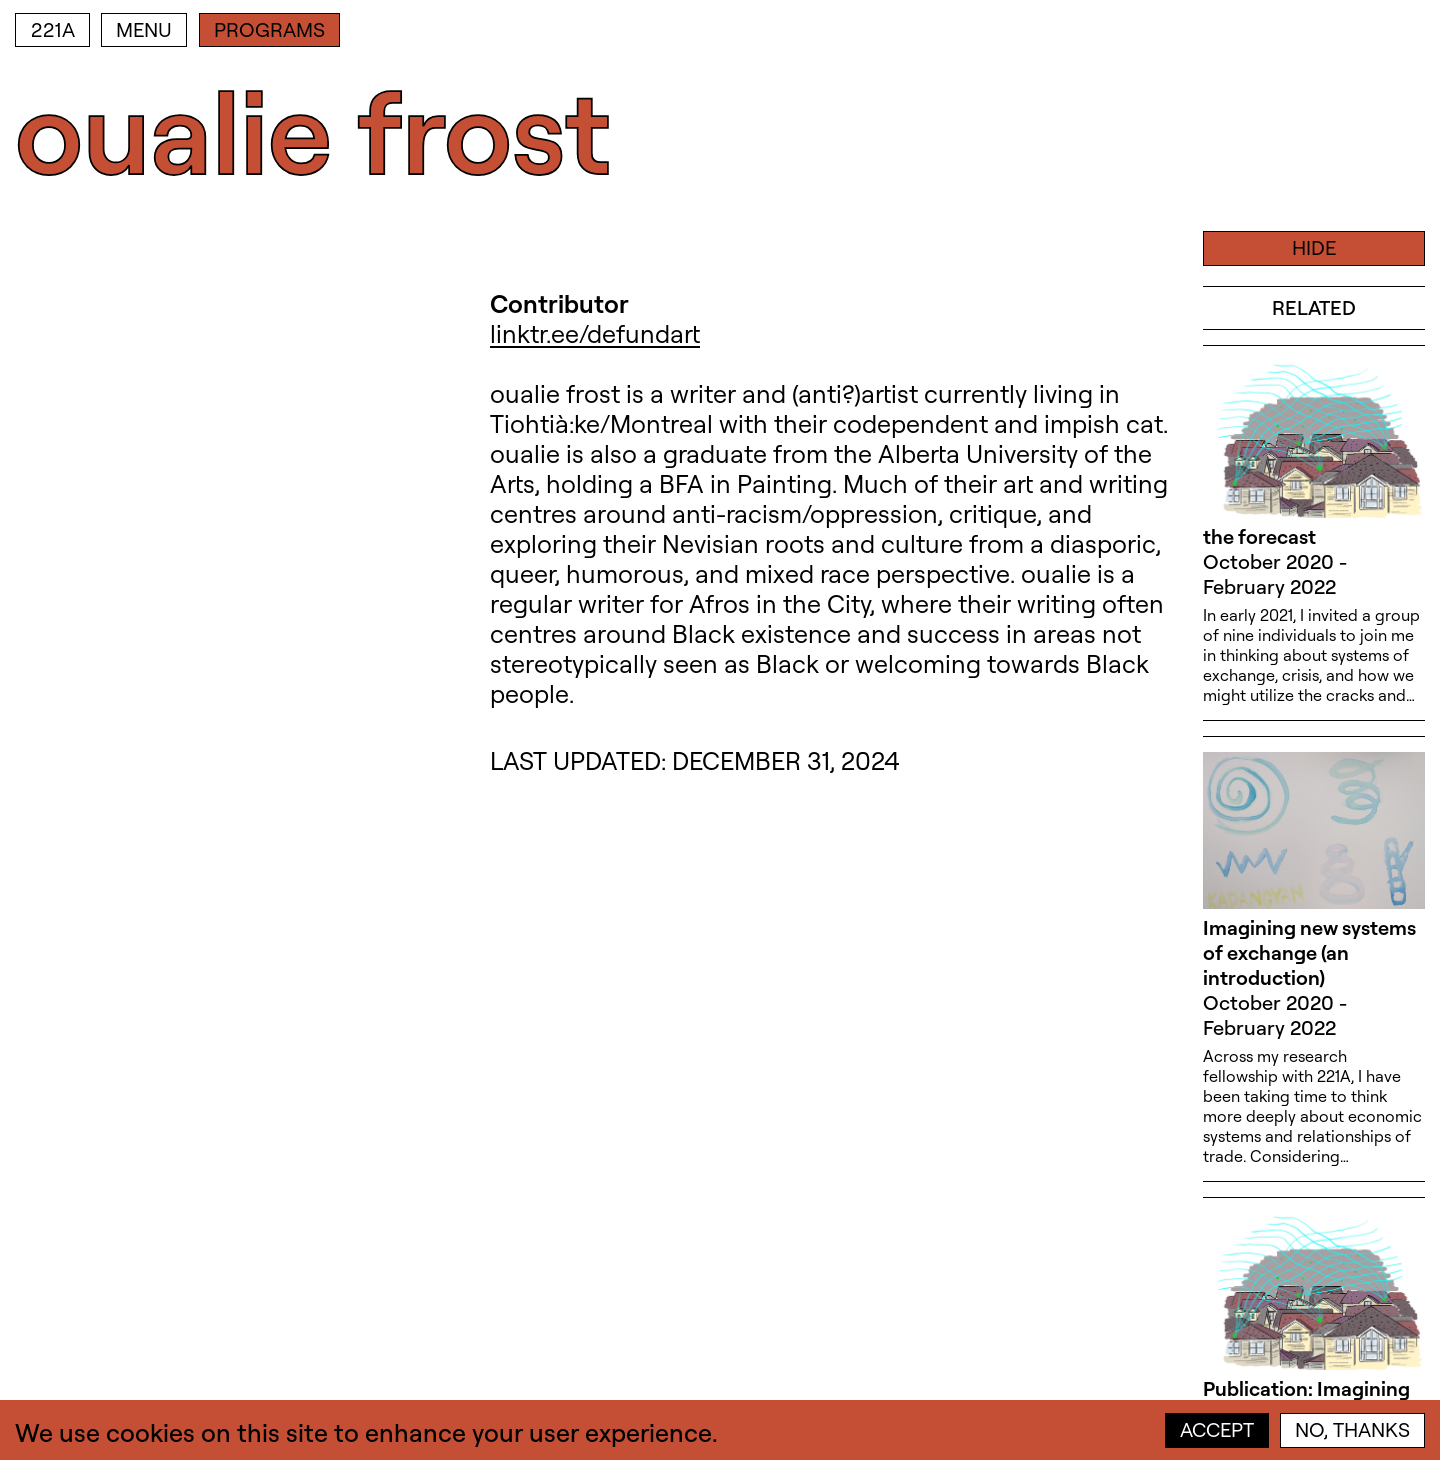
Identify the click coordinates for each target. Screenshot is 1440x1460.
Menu (144, 29)
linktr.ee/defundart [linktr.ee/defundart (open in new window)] (595, 333)
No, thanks (1352, 1429)
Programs (269, 29)
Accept (1217, 1429)
